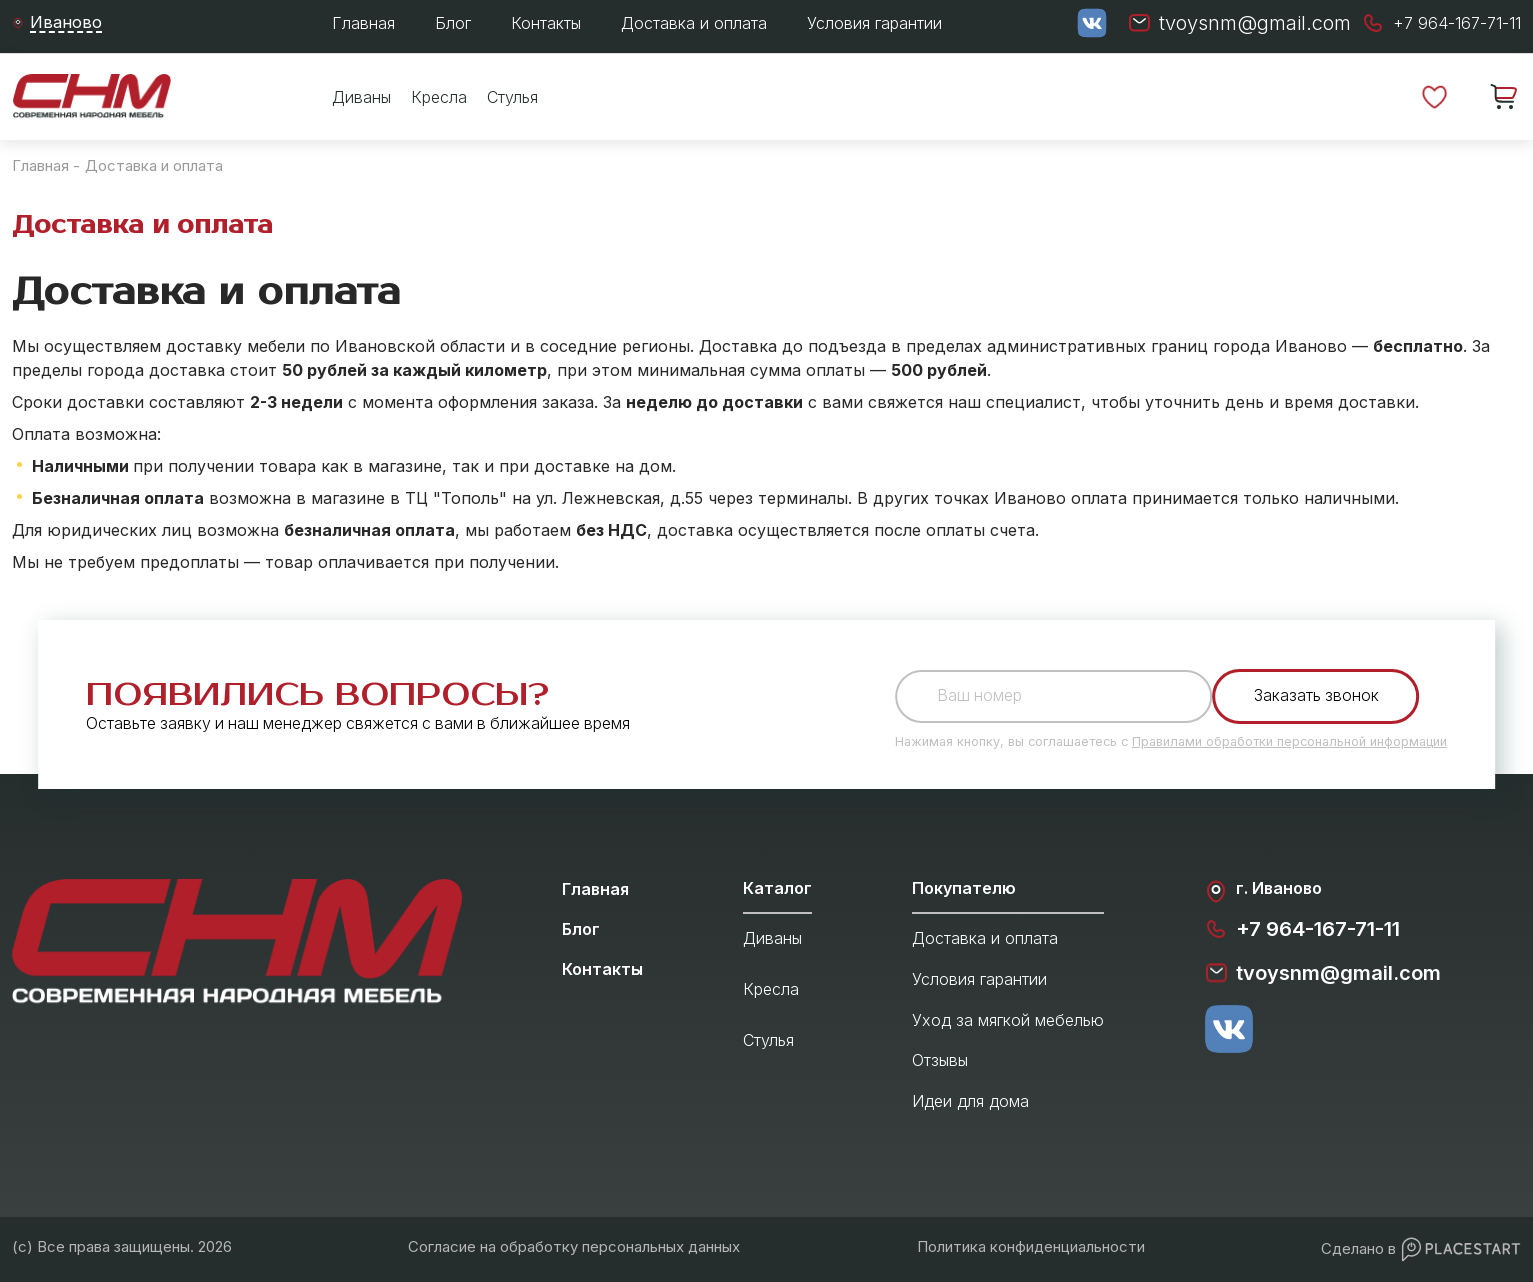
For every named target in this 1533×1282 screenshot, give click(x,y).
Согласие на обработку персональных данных (574, 1246)
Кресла (439, 97)
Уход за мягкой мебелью (1008, 1020)
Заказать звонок (1319, 695)
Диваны (361, 97)
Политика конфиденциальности (1031, 1246)
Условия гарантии (874, 23)
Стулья (512, 97)
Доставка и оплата (694, 23)
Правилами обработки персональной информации (1289, 741)
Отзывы (940, 1060)
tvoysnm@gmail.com (1322, 973)
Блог (453, 23)
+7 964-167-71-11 (1302, 929)
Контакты (546, 23)
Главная (363, 23)
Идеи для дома (970, 1101)
